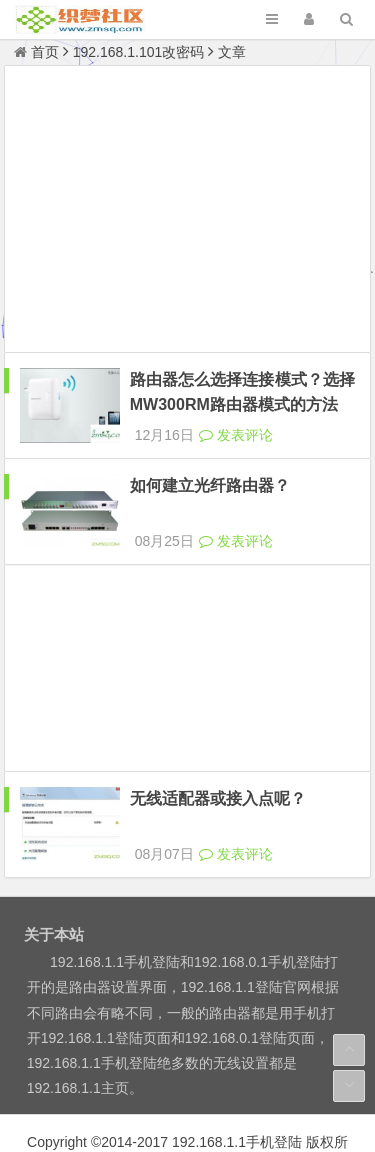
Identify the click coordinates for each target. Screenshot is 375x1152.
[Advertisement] (188, 212)
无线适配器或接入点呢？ (218, 762)
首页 (36, 52)
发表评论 (236, 417)
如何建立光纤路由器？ (210, 467)
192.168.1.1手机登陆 (237, 1088)
